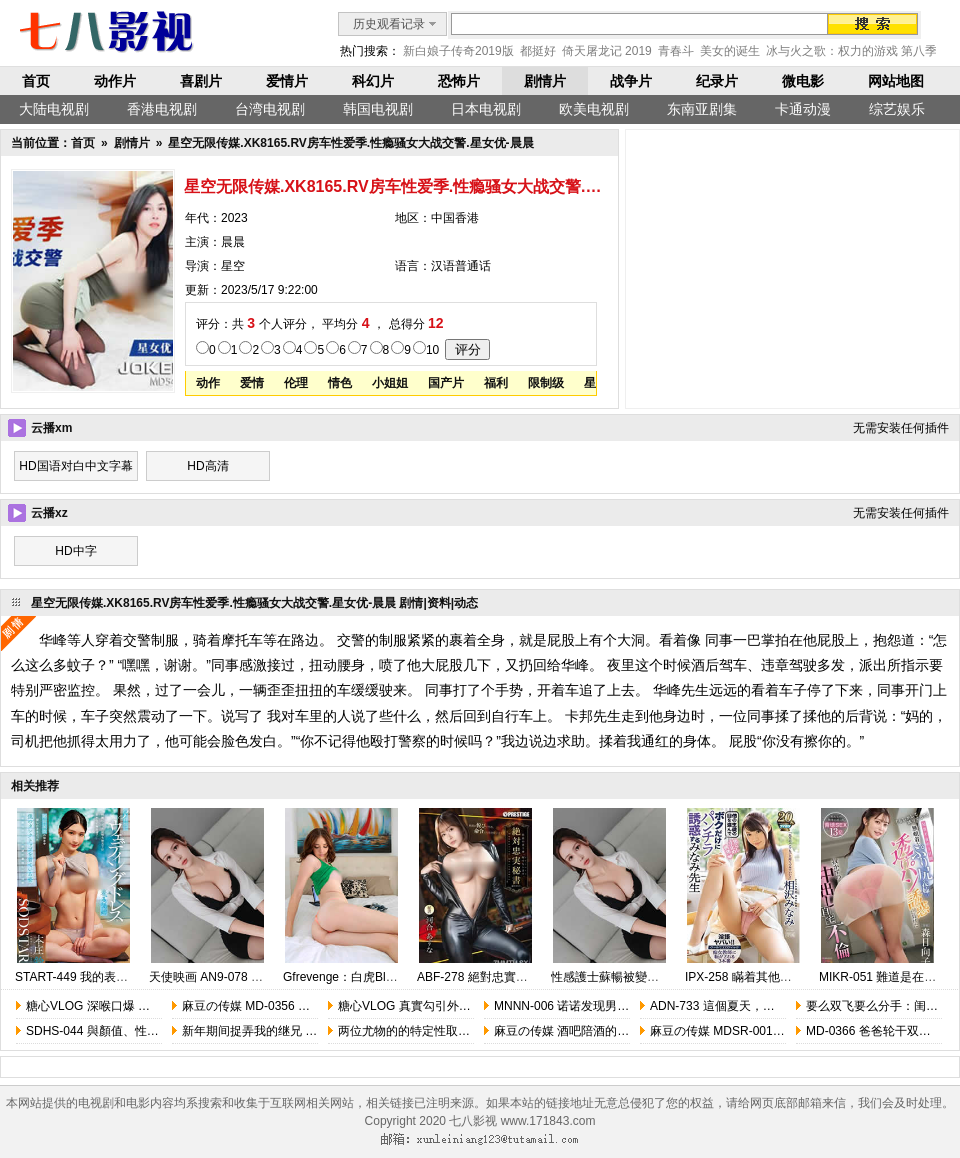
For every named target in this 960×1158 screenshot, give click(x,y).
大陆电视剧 (54, 109)
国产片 (446, 383)
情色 (340, 383)
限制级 (546, 383)
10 (432, 350)
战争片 (631, 81)
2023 (234, 218)
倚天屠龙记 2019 (607, 51)
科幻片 (373, 81)
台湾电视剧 (270, 109)
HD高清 (207, 466)
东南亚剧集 (702, 109)
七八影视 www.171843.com (522, 1121)
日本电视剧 (486, 109)
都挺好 (538, 51)
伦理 (296, 383)
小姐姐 (390, 383)
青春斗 (676, 51)
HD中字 (75, 551)
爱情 (252, 383)
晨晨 (233, 242)
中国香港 (455, 218)
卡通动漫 (803, 109)
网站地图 (896, 81)
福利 (496, 383)
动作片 (115, 81)
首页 (36, 81)
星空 (233, 266)
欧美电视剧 (594, 109)
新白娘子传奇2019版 (458, 51)
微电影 (803, 81)
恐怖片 (459, 81)
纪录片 (717, 81)
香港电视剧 (162, 109)
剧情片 (545, 81)
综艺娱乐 (897, 109)
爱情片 (287, 81)
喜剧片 (201, 81)
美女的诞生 (730, 51)
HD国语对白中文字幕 (75, 466)
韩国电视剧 (378, 109)
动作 (208, 383)
